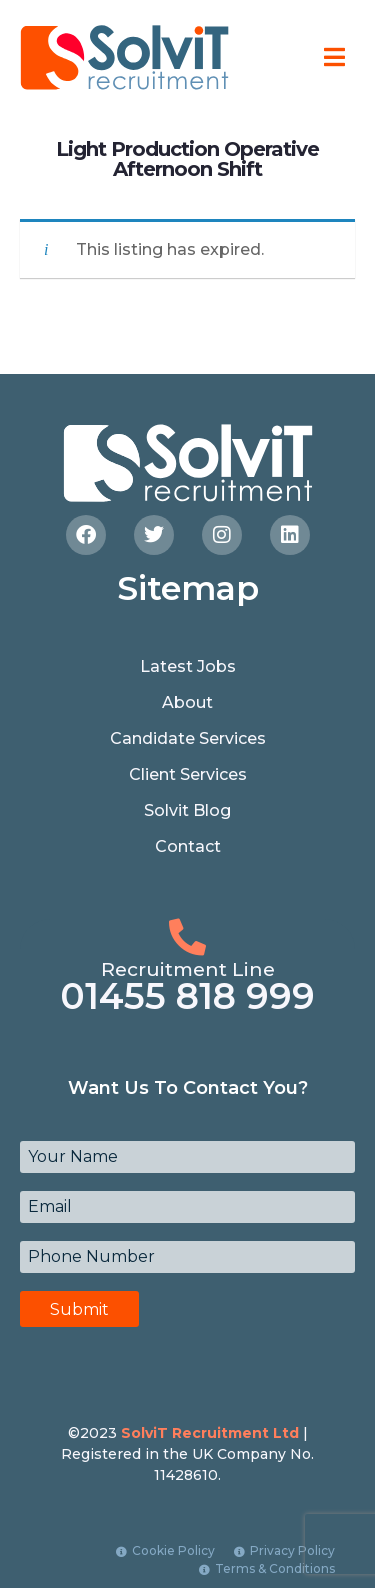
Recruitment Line (188, 969)
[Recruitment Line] (187, 937)
